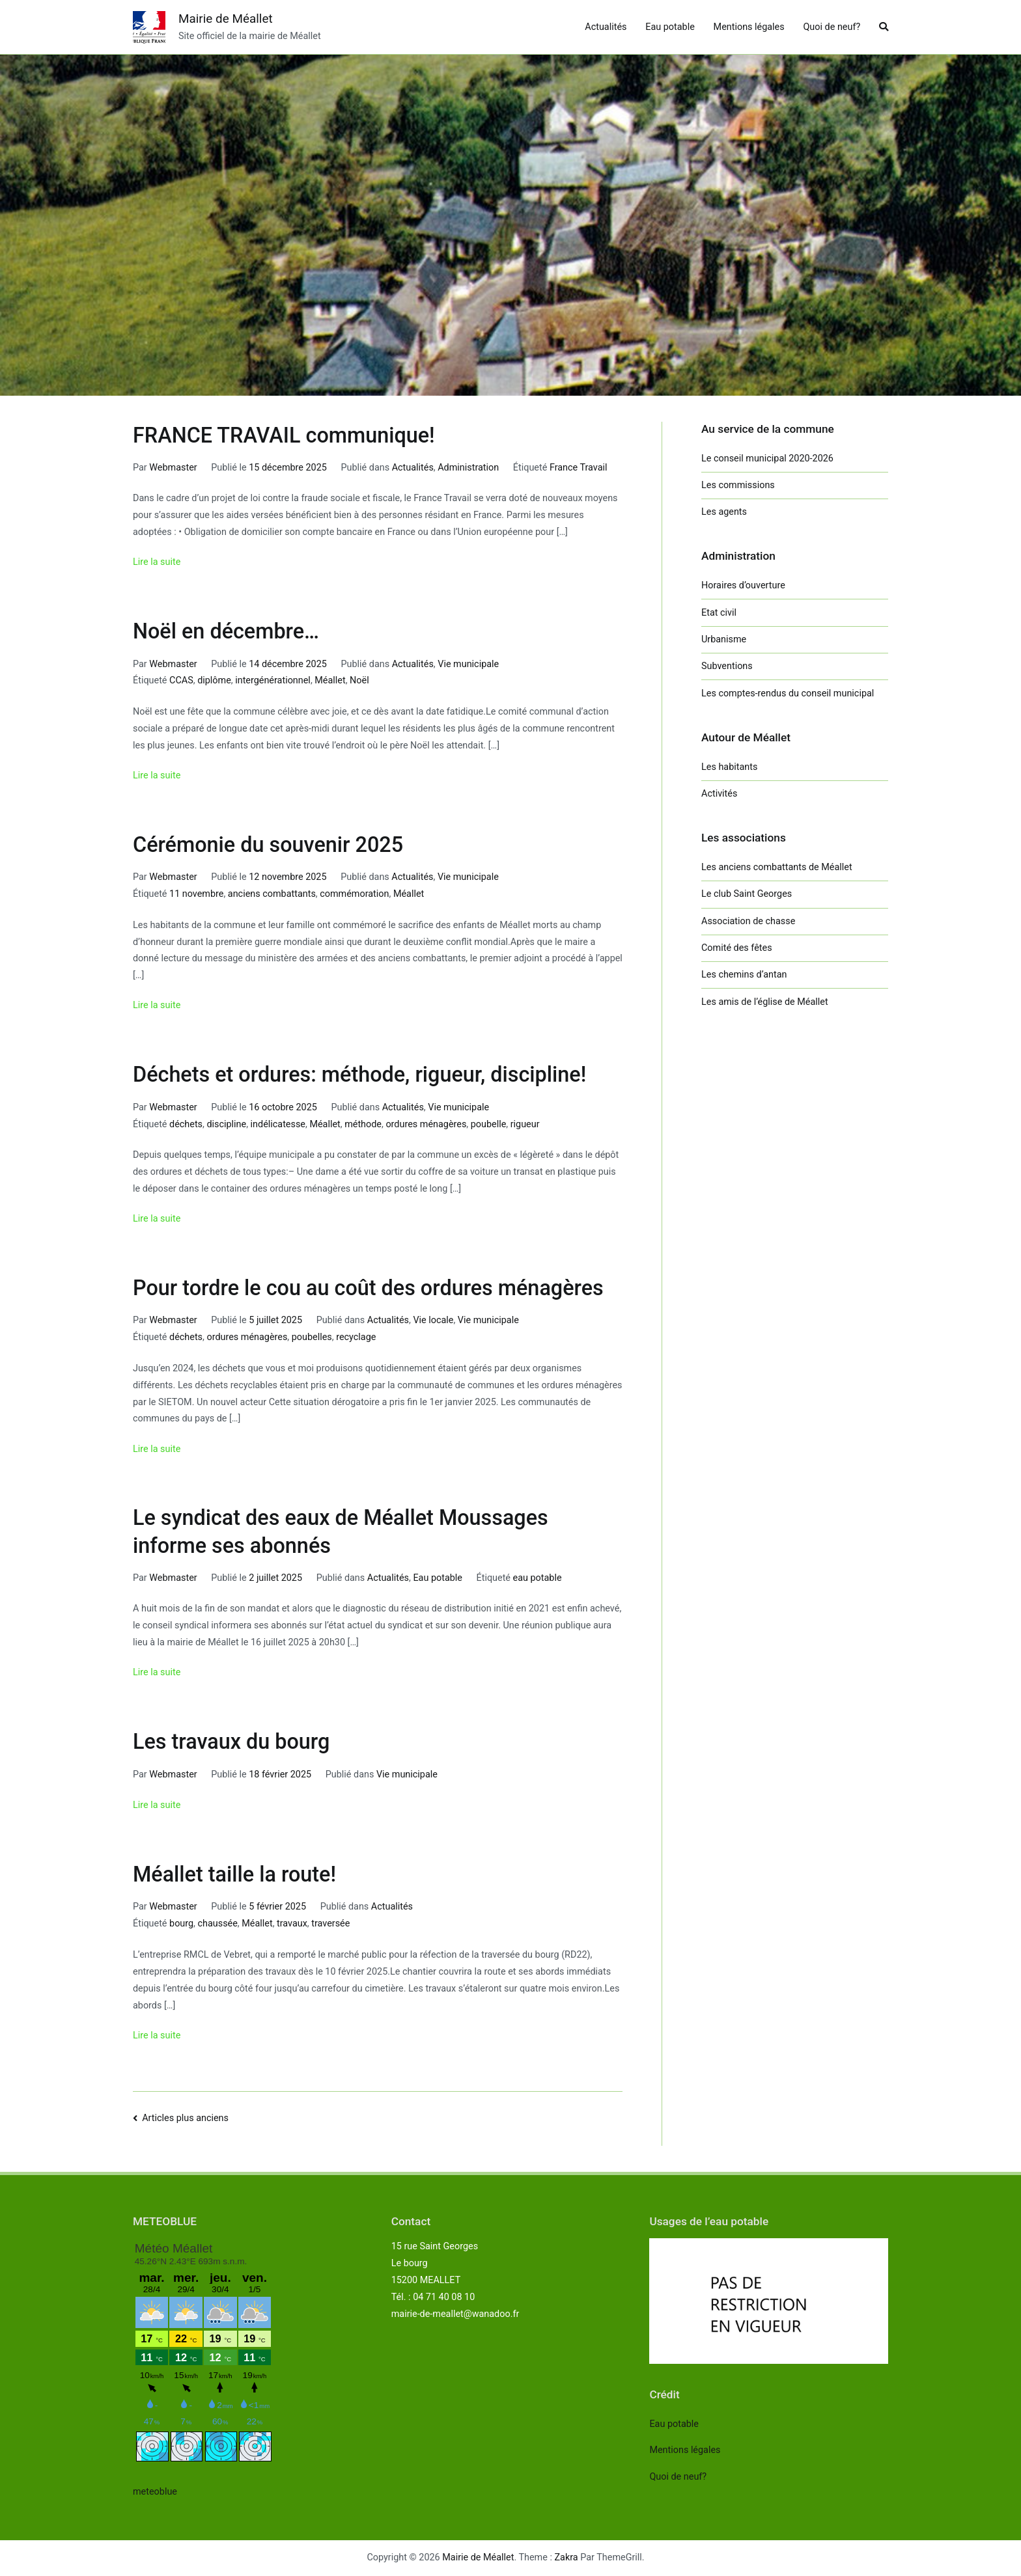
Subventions (727, 666)
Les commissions (738, 485)
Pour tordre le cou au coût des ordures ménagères (368, 1288)
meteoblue (155, 2491)
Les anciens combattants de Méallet (776, 867)
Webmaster (173, 467)
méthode (363, 1124)
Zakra (566, 2557)
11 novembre (196, 893)
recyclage (356, 1337)
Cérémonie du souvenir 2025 (268, 844)
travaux (292, 1923)
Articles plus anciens (185, 2118)
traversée (330, 1923)
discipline (226, 1124)
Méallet (330, 680)
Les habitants (729, 767)
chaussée (218, 1923)
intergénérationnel (273, 680)
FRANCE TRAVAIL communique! (284, 435)
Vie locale (433, 1320)
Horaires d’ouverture (743, 585)
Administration (468, 467)
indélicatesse (278, 1124)
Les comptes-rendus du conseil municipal (787, 693)
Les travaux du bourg (231, 1741)
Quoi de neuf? (831, 27)
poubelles (312, 1337)
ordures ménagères (425, 1124)
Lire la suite (156, 562)
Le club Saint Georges (746, 893)
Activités (719, 793)
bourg (181, 1923)
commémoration (354, 893)
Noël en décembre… (226, 631)
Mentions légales (749, 27)
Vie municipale (468, 664)
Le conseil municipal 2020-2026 (767, 458)
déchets (186, 1124)
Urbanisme (723, 639)
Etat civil (718, 612)
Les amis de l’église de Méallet (764, 1001)
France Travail (579, 467)
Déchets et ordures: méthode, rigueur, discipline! (359, 1074)
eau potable (537, 1577)
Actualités (605, 27)
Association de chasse (748, 921)
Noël (359, 680)
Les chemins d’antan (744, 974)
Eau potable (670, 27)
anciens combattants (272, 893)
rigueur (525, 1124)
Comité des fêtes (736, 947)
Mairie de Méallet (225, 18)
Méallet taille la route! (234, 1874)
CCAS (181, 680)
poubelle (489, 1124)
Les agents (724, 511)
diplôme (214, 680)
